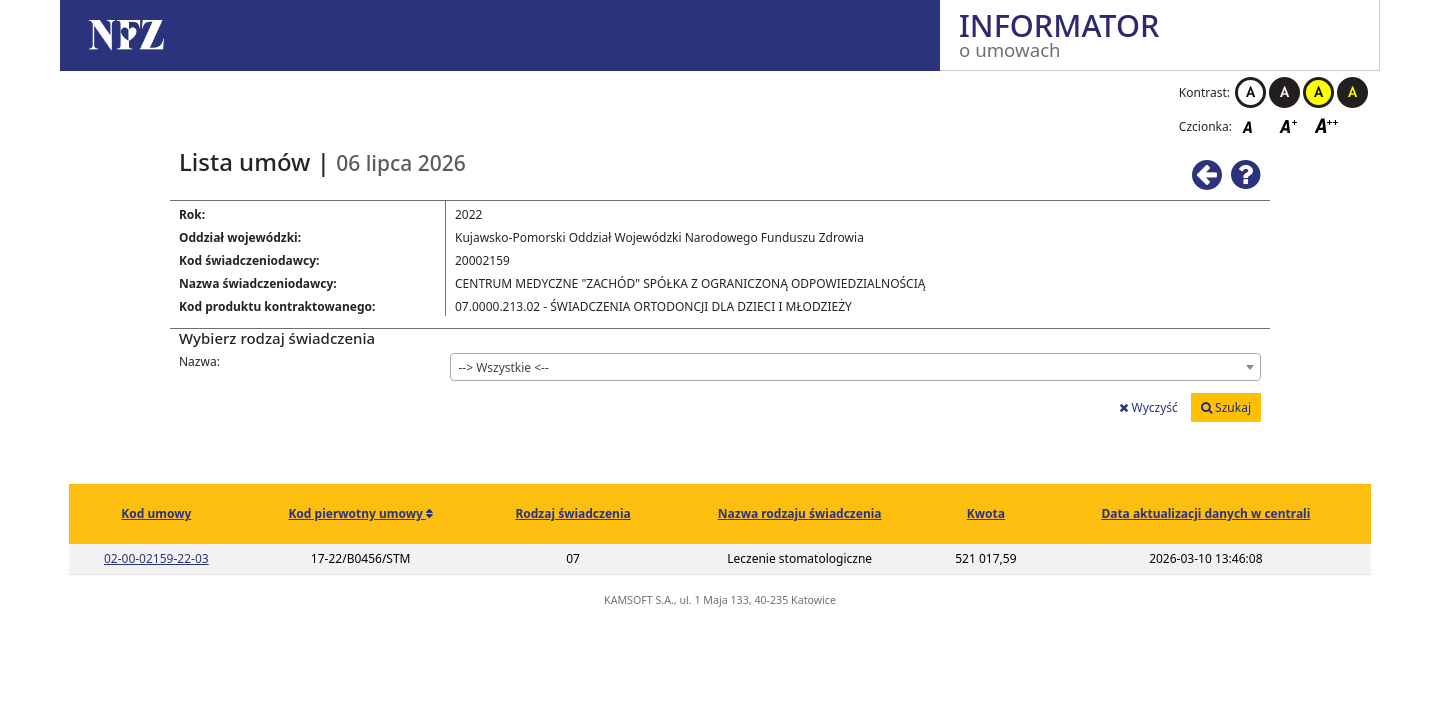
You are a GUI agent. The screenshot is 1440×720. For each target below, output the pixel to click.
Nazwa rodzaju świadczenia (800, 513)
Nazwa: (199, 361)
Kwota (986, 513)
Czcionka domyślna (1253, 125)
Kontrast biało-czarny (1250, 92)
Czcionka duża (1327, 125)
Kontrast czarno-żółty (1352, 92)
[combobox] (856, 367)
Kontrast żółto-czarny (1318, 92)
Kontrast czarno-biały (1284, 92)
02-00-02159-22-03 (156, 558)
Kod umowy (156, 513)
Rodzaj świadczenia (572, 513)
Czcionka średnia (1290, 125)
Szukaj (1226, 407)
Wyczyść (1148, 407)
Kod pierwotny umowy (357, 513)
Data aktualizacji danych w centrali (1205, 513)
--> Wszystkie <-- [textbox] (504, 367)
